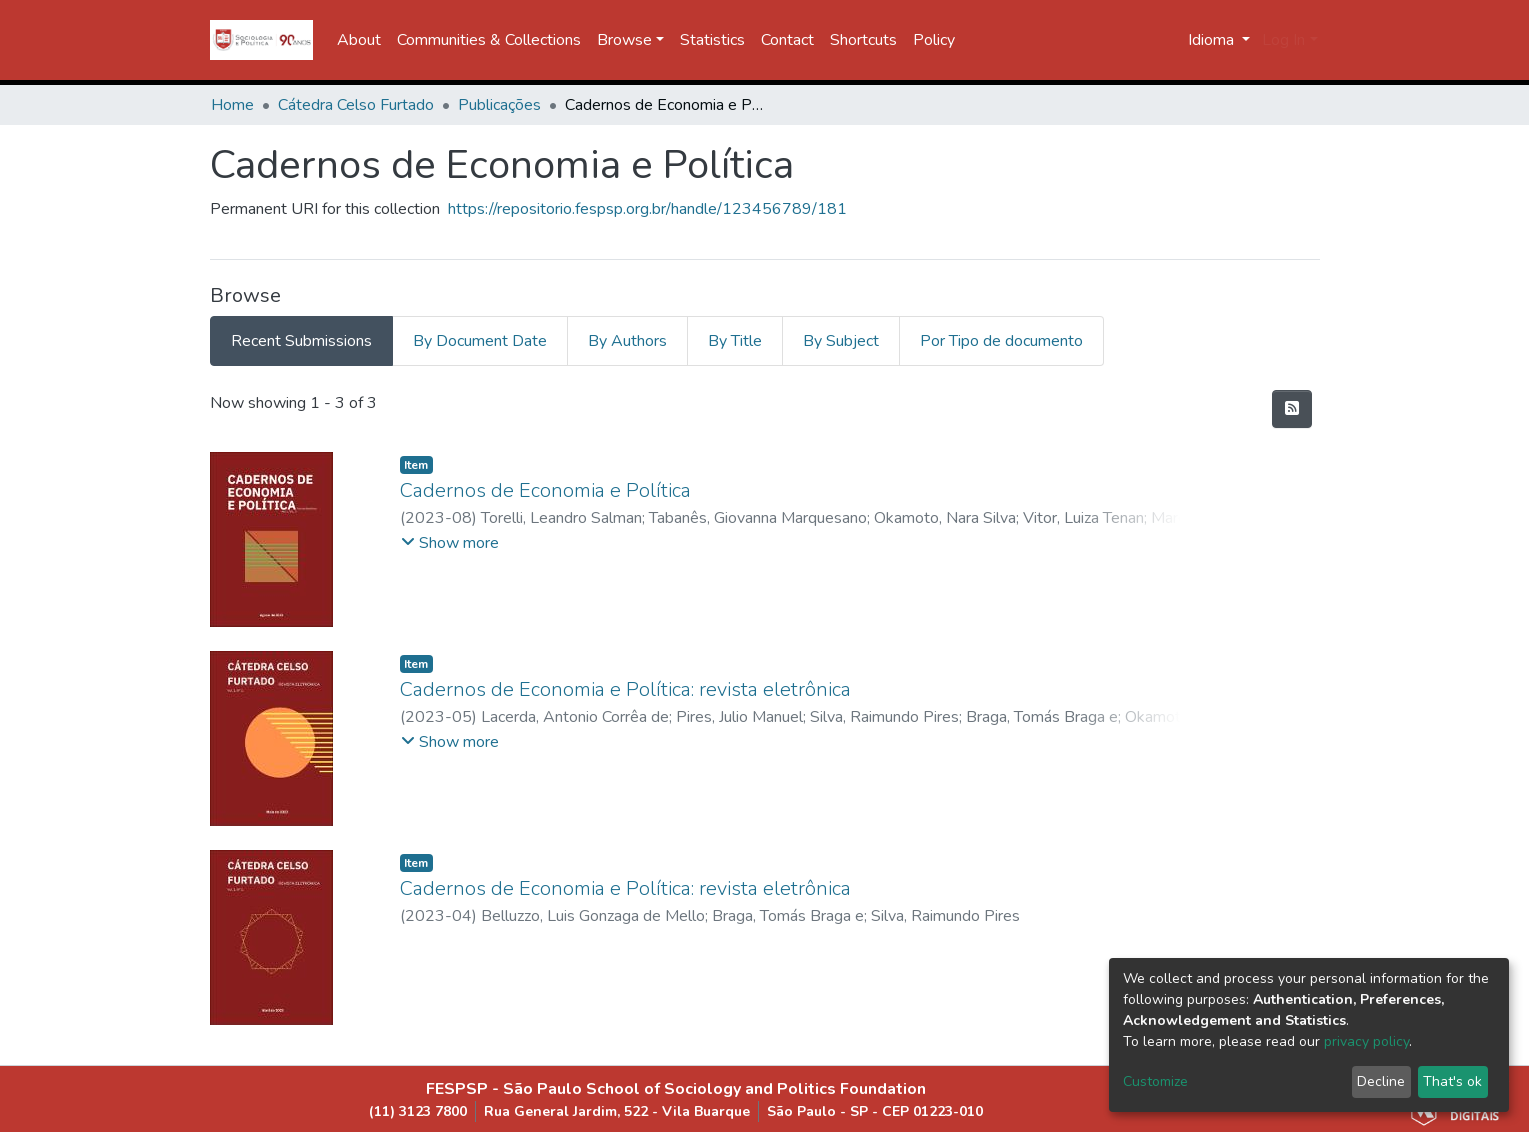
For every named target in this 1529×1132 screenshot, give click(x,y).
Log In (1283, 40)
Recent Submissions (301, 341)
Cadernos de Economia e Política (545, 490)
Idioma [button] (1213, 40)
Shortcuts (863, 40)
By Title (735, 341)
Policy (934, 40)
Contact (787, 40)
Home (232, 105)
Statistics (712, 40)
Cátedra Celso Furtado (356, 105)
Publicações (499, 105)
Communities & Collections (489, 40)
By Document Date (480, 341)
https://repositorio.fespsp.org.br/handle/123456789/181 (647, 209)
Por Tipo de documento (1001, 341)
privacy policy (1366, 1041)
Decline (1381, 1081)
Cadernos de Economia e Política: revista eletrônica (625, 689)
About (359, 40)
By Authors (627, 341)
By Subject (841, 341)
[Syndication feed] (1292, 409)
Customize (1155, 1081)
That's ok (1452, 1081)
